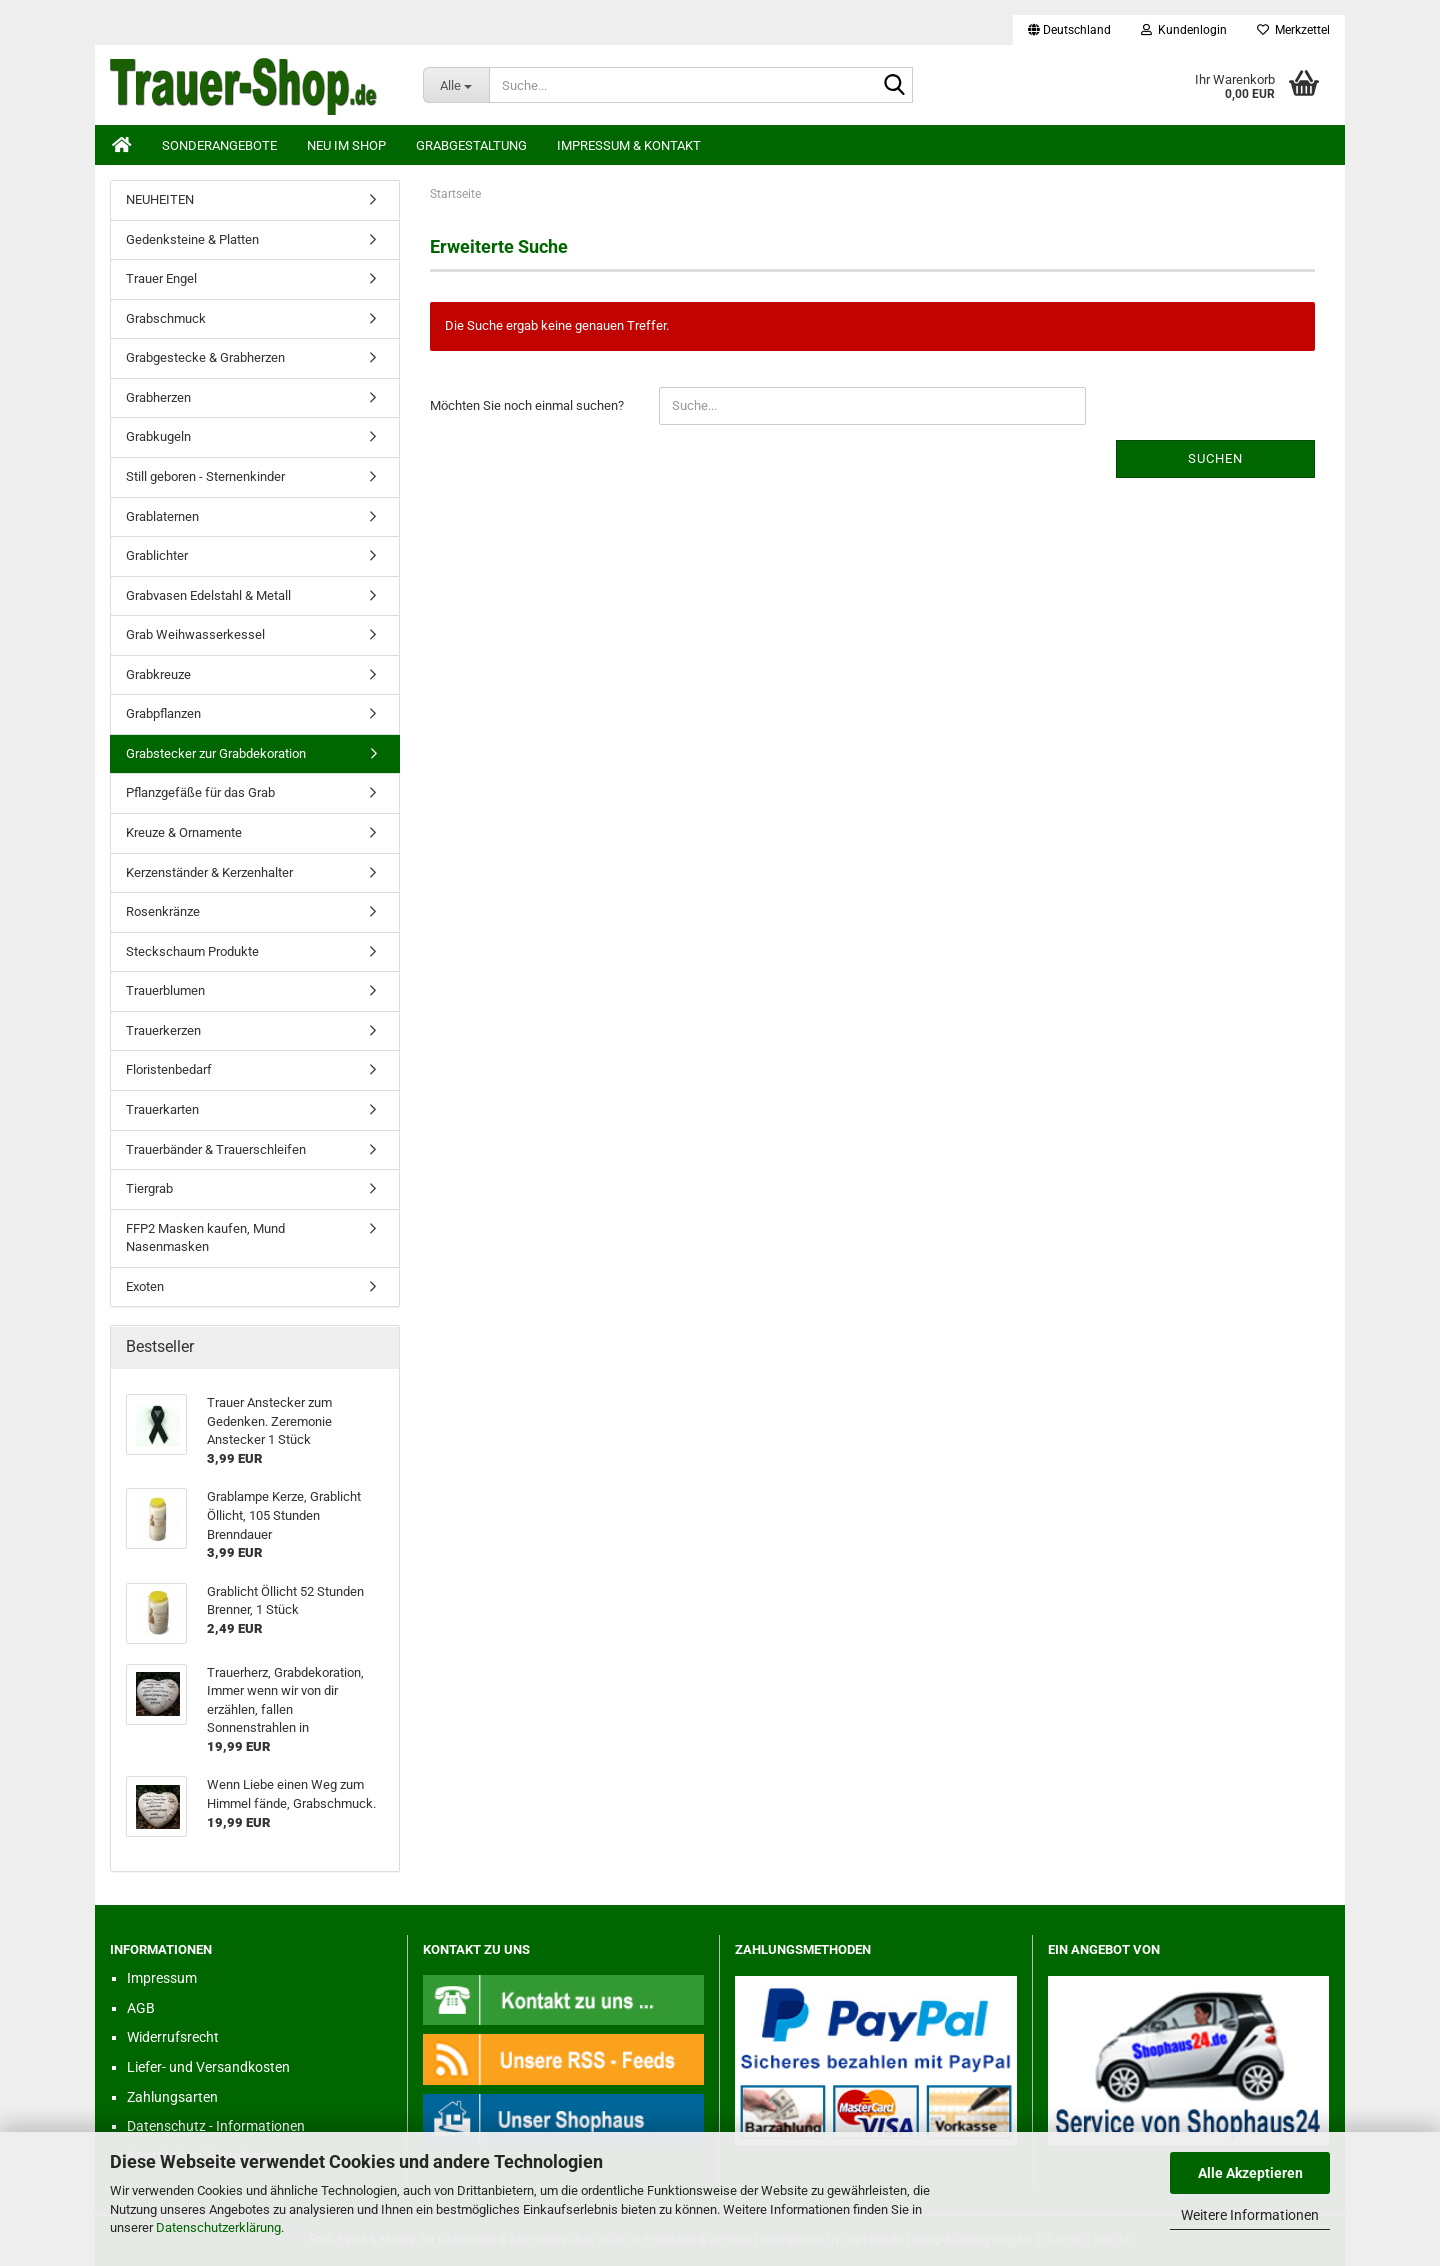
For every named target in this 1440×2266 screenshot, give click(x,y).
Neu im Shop (346, 145)
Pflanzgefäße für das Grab (200, 792)
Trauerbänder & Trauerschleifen (216, 1149)
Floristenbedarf (169, 1069)
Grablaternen (162, 516)
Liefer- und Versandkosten (208, 2067)
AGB (141, 2008)
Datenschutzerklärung (218, 2227)
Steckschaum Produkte (192, 951)
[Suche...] (456, 85)
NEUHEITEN (160, 199)
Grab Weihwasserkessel (195, 634)
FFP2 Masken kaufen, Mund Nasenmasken (205, 1238)
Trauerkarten (162, 1109)
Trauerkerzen (163, 1030)
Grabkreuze (158, 674)
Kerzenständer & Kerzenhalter (209, 872)
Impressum (162, 1978)
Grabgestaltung (471, 145)
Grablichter (157, 555)
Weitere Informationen (1250, 2215)
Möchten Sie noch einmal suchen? (527, 405)
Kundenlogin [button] (1184, 30)
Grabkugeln (158, 436)
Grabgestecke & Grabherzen (205, 357)
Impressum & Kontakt (629, 145)
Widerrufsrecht (173, 2037)
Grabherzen (158, 397)
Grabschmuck (166, 318)
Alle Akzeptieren (1250, 2173)
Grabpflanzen (163, 713)
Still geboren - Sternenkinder (205, 476)
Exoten (145, 1286)
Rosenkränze (163, 911)
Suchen (1215, 458)
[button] (1069, 30)
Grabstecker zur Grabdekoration (216, 753)
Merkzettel (1293, 30)
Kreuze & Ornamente (184, 832)
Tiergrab (149, 1188)
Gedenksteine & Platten (192, 239)
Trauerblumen (165, 990)
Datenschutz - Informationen (216, 2126)
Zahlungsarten (172, 2097)
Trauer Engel (161, 278)
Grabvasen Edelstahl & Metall (208, 595)
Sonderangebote (219, 145)
